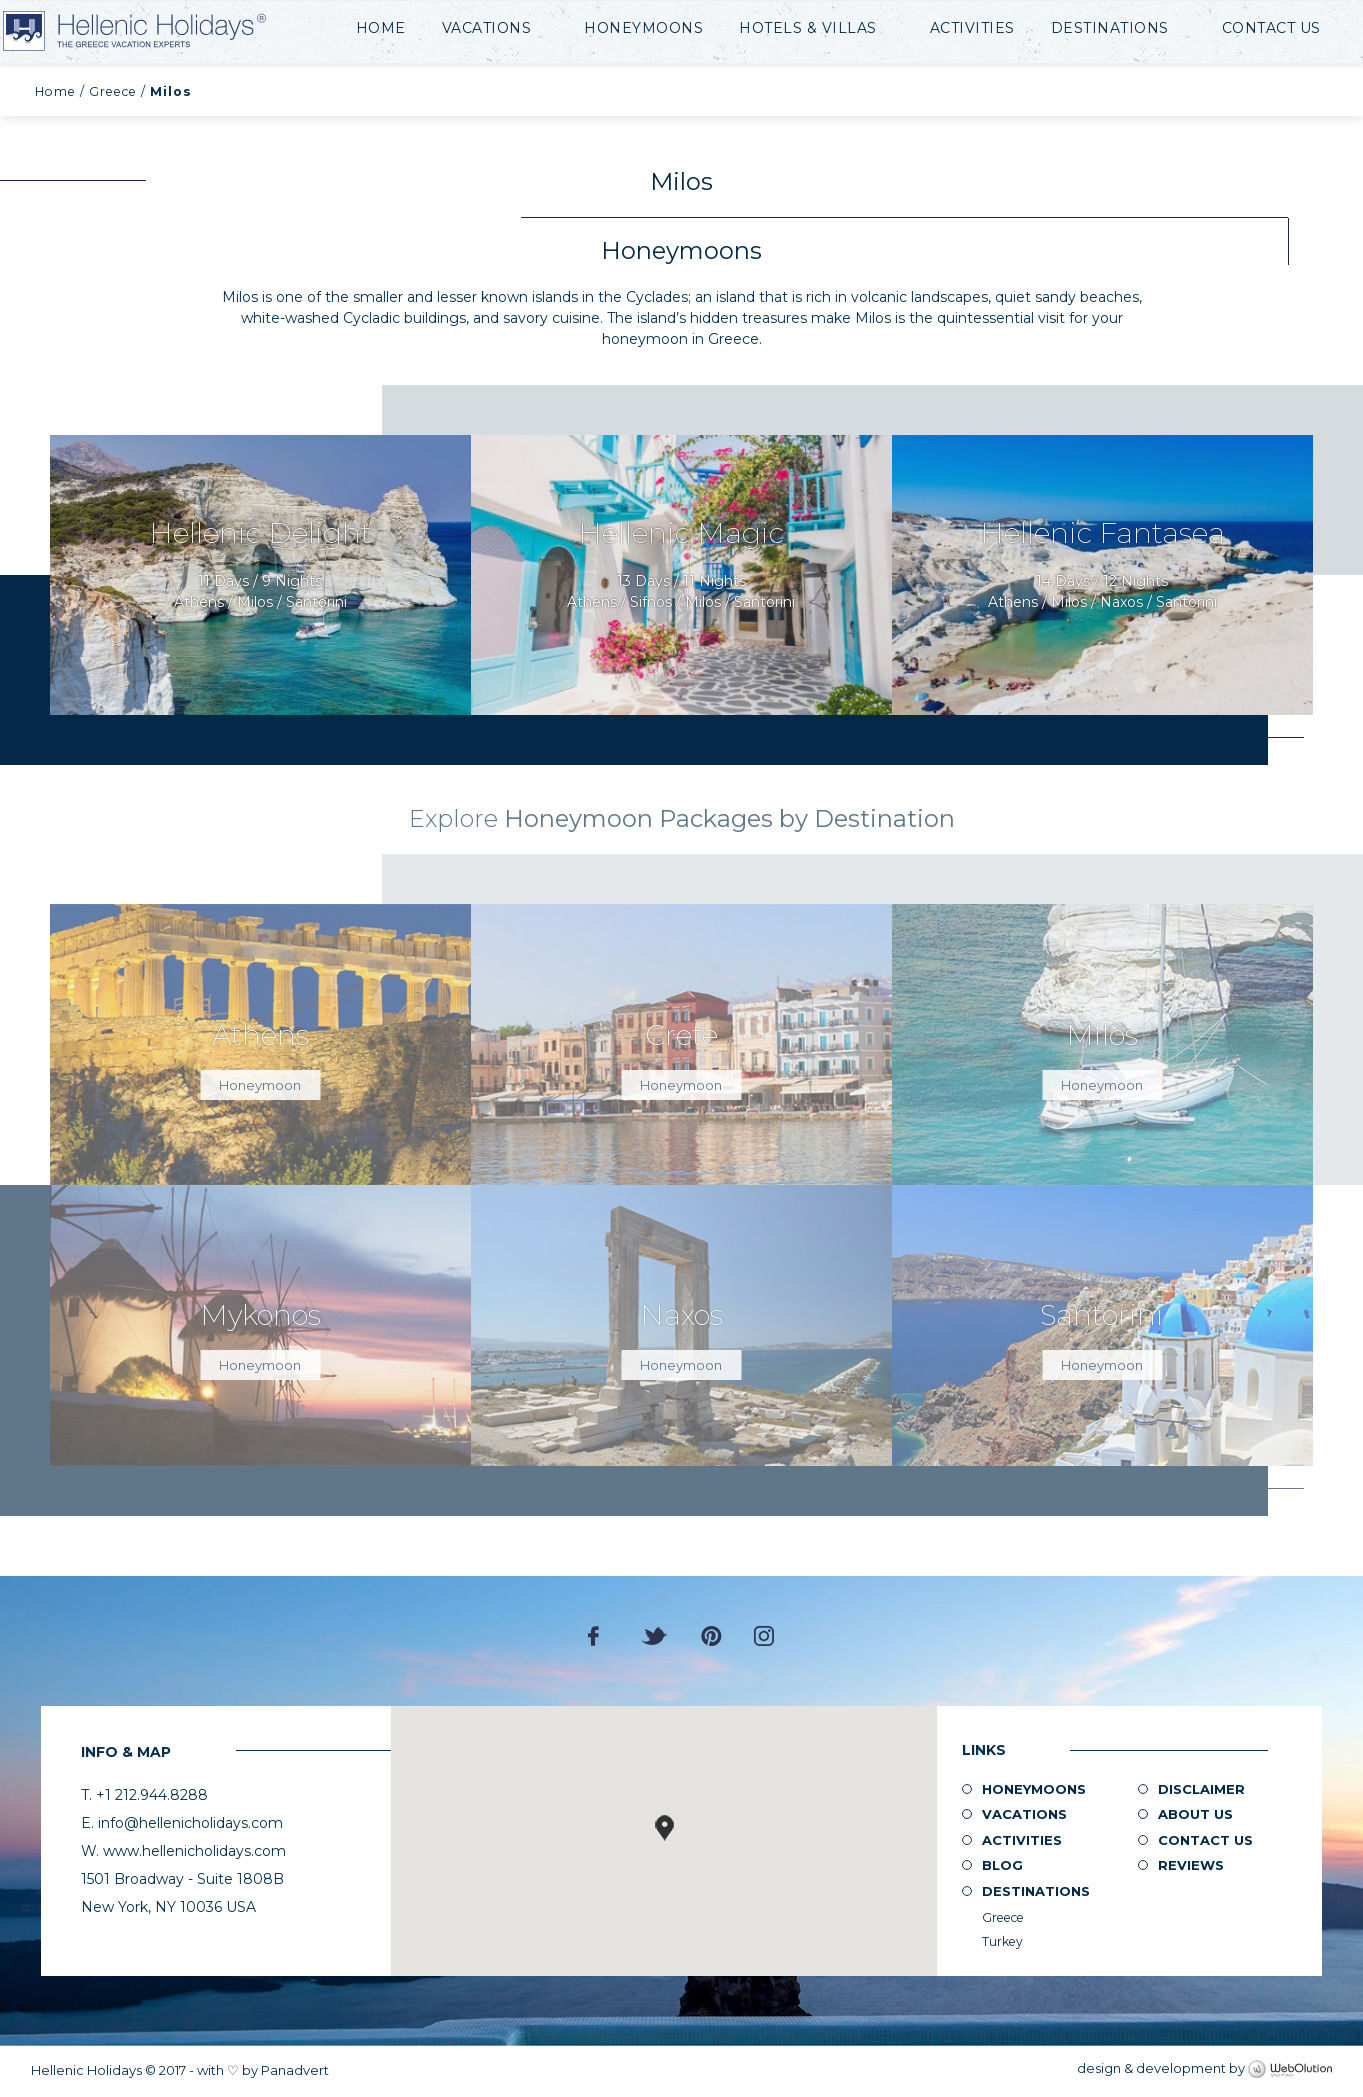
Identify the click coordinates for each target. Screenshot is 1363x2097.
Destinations (1110, 28)
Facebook (598, 1636)
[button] (664, 1828)
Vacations (487, 28)
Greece (113, 91)
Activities (972, 28)
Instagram (764, 1636)
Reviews (1191, 1865)
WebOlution (1290, 2070)
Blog (1002, 1865)
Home (381, 28)
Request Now (260, 575)
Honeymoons (643, 28)
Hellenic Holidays (173, 31)
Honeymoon (260, 1085)
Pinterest (711, 1636)
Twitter (655, 1636)
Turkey (1002, 1941)
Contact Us (1271, 28)
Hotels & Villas (808, 28)
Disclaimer (1201, 1789)
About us (1195, 1814)
